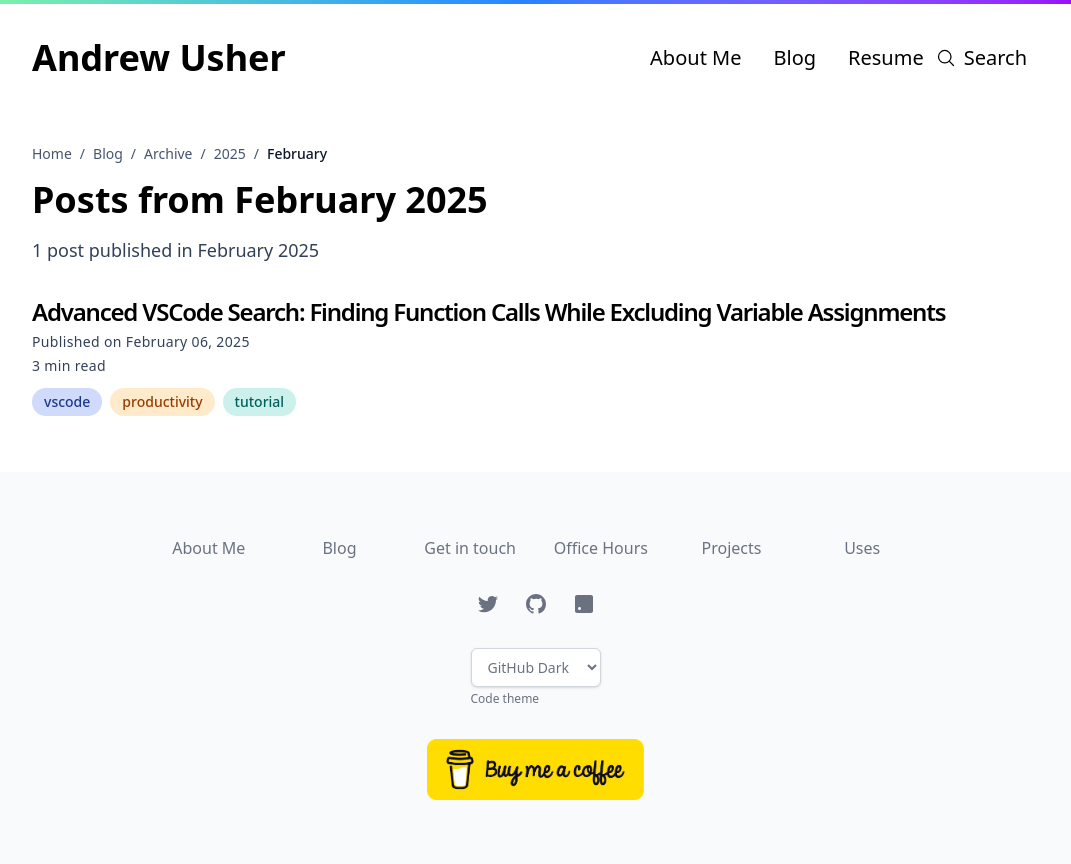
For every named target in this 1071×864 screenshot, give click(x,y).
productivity (162, 401)
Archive (168, 153)
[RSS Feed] (584, 604)
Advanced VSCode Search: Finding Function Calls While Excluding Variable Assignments (488, 311)
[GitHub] (536, 604)
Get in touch (470, 548)
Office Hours (601, 548)
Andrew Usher (159, 57)
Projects (732, 548)
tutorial (260, 401)
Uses (862, 548)
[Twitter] (488, 604)
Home (52, 153)
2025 (230, 153)
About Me (695, 57)
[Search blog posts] (981, 58)
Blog (794, 57)
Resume (886, 57)
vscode (67, 401)
